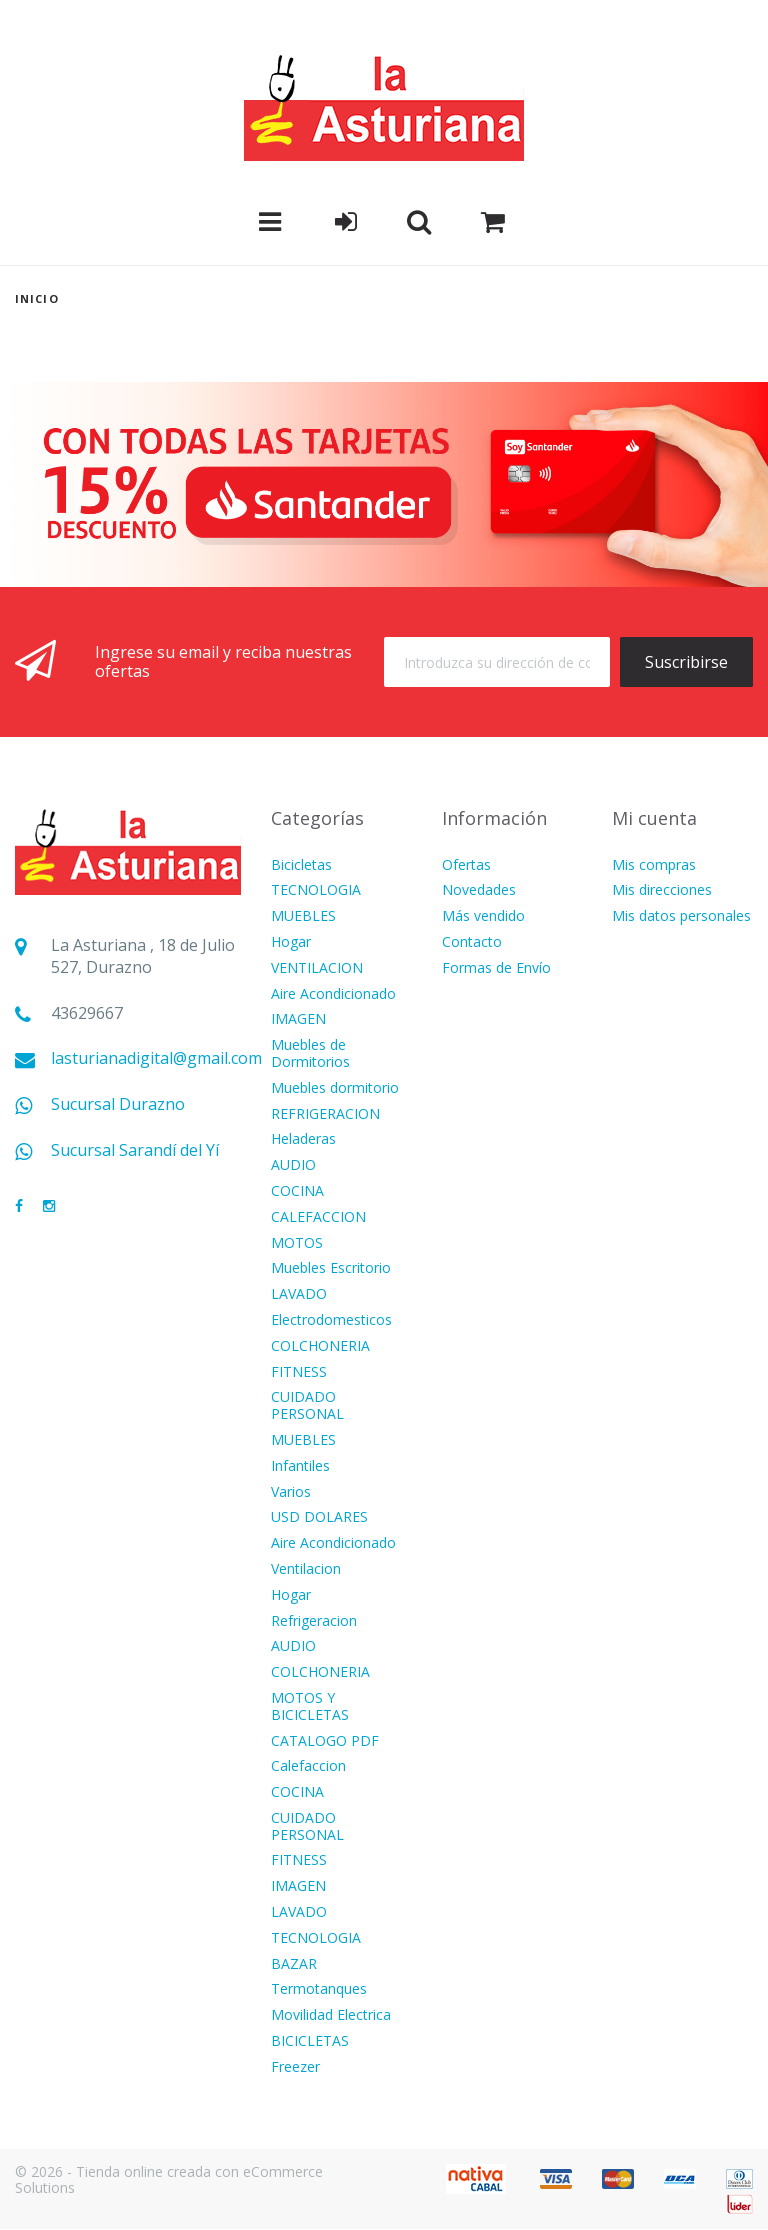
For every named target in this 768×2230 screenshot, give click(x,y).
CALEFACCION (318, 1217)
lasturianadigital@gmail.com (156, 1058)
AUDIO (293, 1165)
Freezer (295, 2067)
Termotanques (319, 1989)
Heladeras (303, 1139)
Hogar (291, 942)
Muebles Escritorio (331, 1268)
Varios (291, 1492)
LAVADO (299, 1294)
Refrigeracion (314, 1621)
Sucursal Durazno (118, 1104)
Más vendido (483, 916)
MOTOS (297, 1243)
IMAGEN (298, 1019)
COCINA (297, 1191)
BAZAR (294, 1964)
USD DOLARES (319, 1517)
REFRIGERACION (325, 1114)
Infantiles (300, 1466)
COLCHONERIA (320, 1346)
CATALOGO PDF (325, 1741)
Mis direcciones (662, 890)
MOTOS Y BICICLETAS (310, 1707)
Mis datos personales (681, 916)
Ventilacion (306, 1569)
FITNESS (299, 1372)
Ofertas (466, 865)
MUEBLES (303, 916)
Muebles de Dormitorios (310, 1054)
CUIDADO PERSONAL (307, 1406)
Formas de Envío (496, 968)
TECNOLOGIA (316, 890)
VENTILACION (317, 968)
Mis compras (654, 865)
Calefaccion (308, 1766)
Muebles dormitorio (335, 1088)
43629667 (87, 1013)
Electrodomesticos (331, 1320)
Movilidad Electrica (331, 2015)
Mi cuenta (654, 818)
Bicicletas (301, 865)
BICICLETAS (310, 2041)
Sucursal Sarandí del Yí (135, 1150)
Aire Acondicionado (333, 994)
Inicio (37, 298)
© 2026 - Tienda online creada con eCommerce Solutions (169, 2180)
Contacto (472, 942)
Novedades (479, 890)
